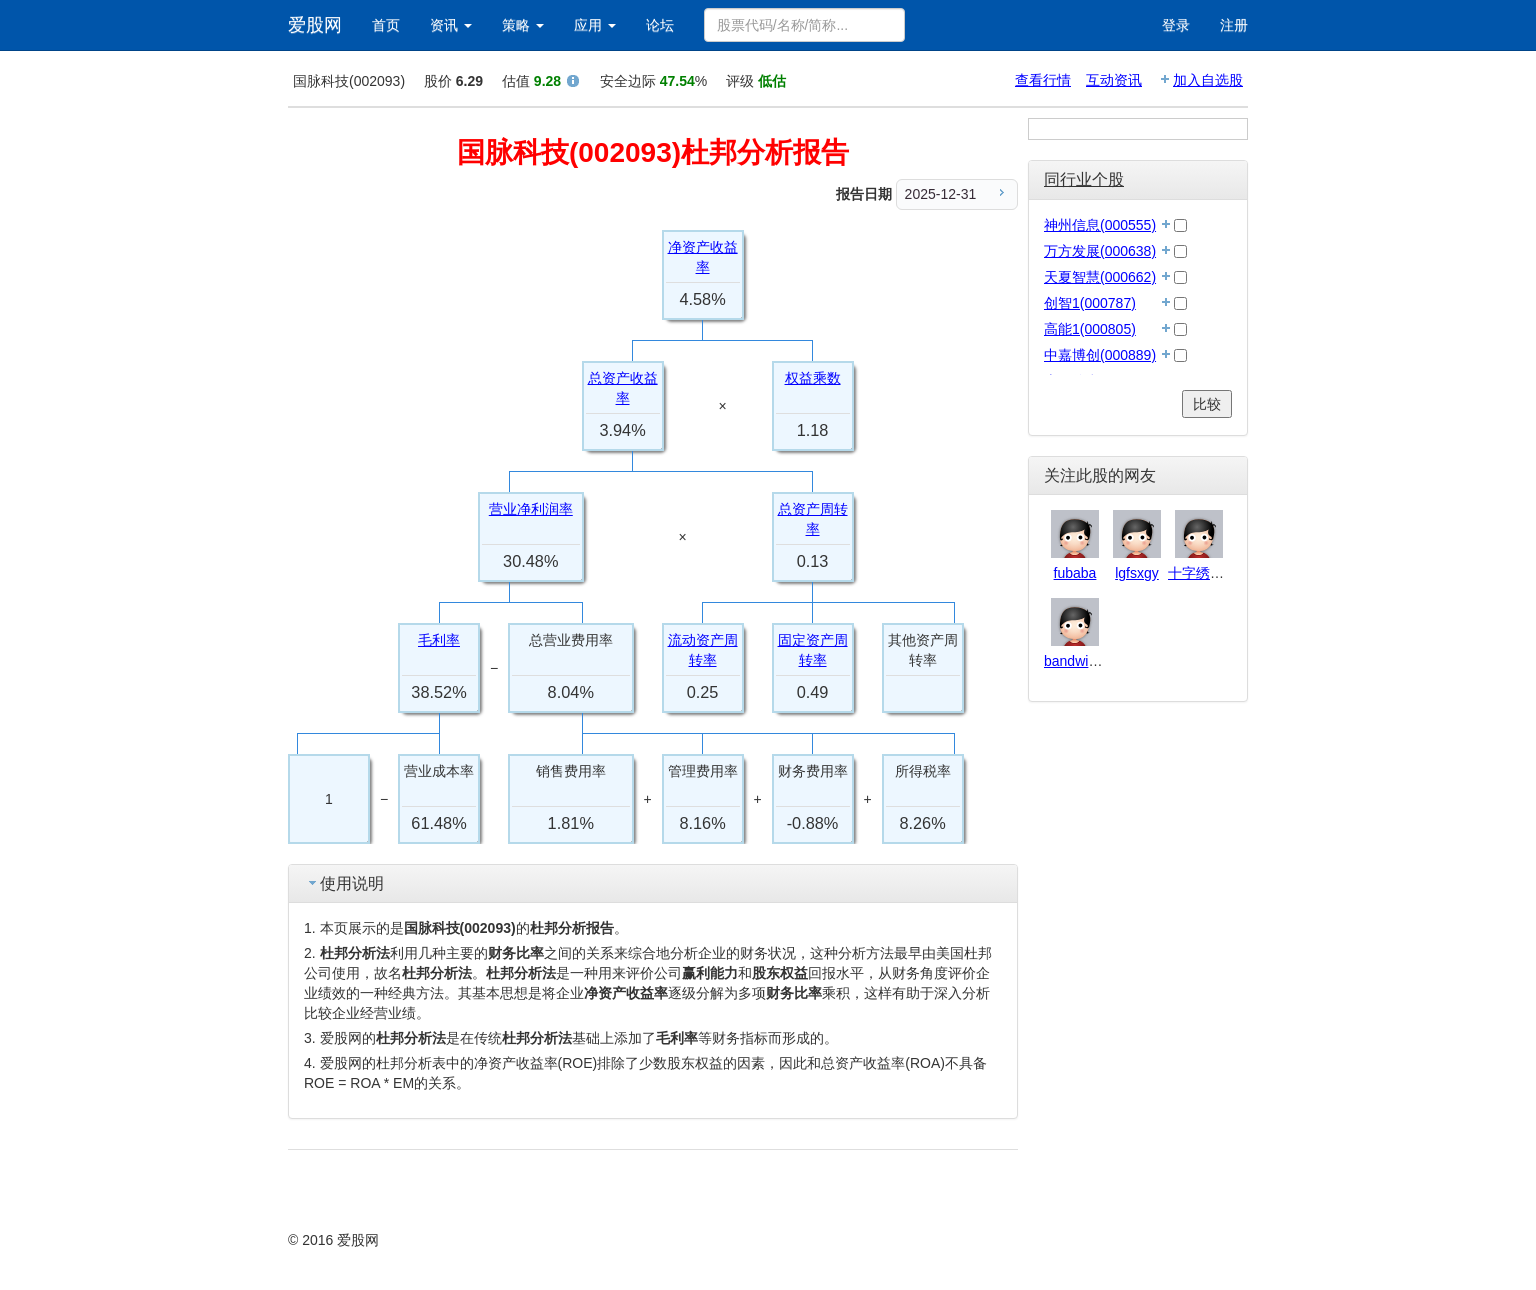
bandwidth (1076, 661)
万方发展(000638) (1100, 251)
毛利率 (439, 640)
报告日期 (864, 194)
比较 (1207, 404)
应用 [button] (595, 25)
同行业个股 (1084, 179)
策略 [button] (523, 25)
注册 (1234, 25)
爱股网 (315, 25)
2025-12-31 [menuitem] (957, 193)
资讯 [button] (451, 25)
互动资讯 (1114, 80)
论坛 (660, 25)
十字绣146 (1200, 573)
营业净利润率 (531, 509)
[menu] (957, 194)
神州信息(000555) (1100, 225)
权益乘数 (813, 378)
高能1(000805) (1090, 329)
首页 (386, 25)
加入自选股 (1208, 80)
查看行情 (1043, 80)
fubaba (1075, 573)
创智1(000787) (1090, 303)
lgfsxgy (1137, 573)
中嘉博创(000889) (1100, 355)
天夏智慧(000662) (1100, 277)
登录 (1176, 25)
